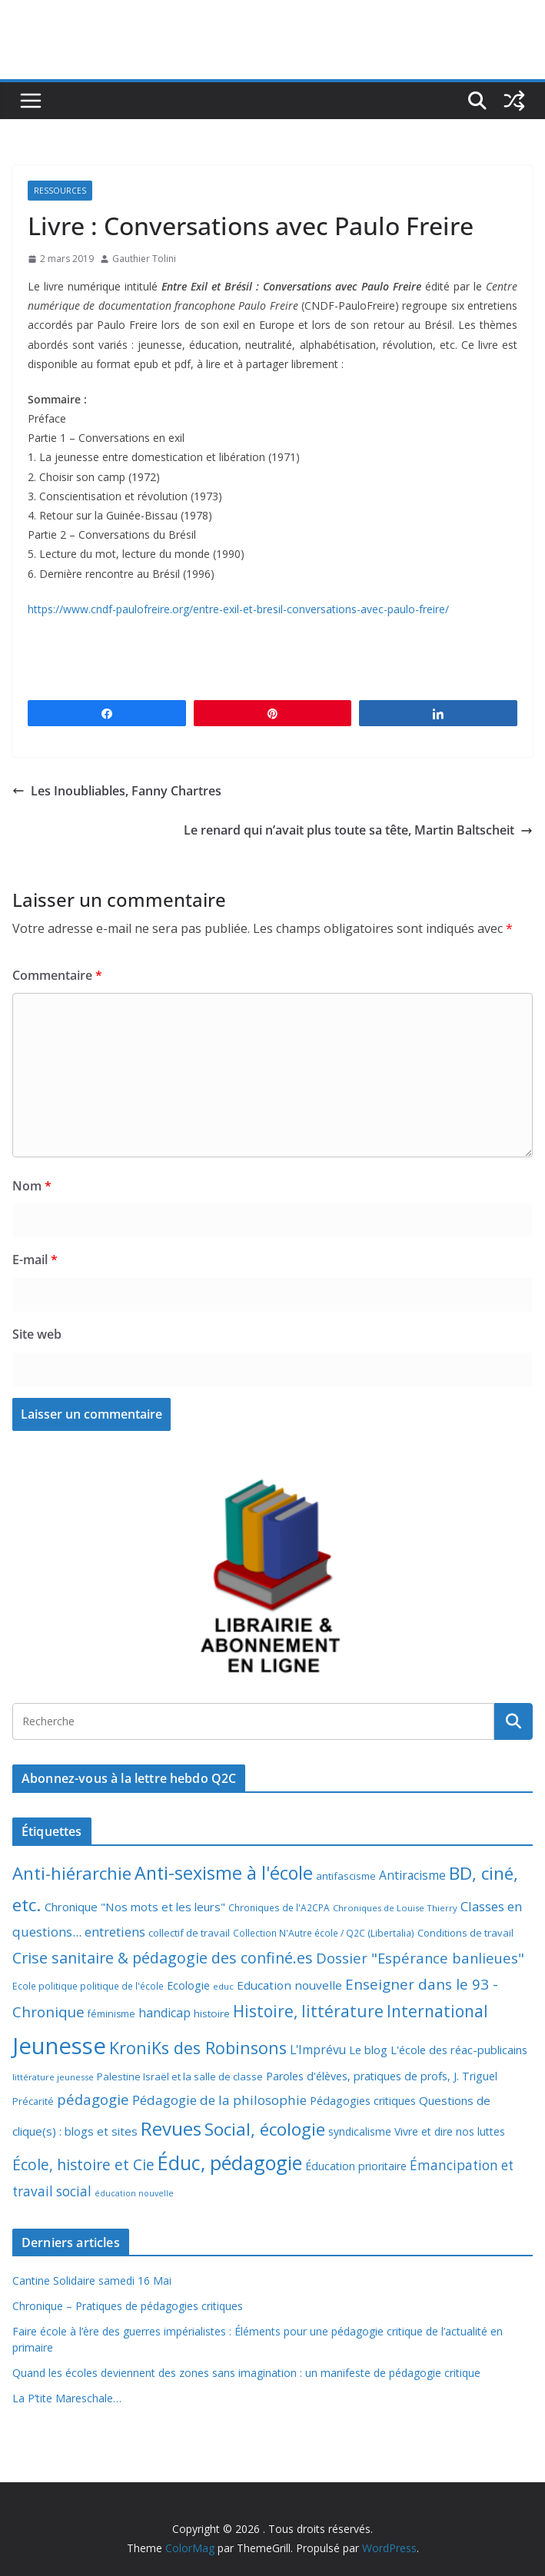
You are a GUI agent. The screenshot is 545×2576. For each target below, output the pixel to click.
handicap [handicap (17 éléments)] (164, 2012)
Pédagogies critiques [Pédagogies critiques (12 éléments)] (363, 2100)
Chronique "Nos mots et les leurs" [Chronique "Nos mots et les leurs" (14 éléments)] (135, 1906)
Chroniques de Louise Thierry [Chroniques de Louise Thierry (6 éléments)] (395, 1908)
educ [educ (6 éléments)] (223, 1986)
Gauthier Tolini (144, 258)
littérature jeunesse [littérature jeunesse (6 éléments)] (53, 2077)
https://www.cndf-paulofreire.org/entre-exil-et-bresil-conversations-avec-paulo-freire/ (238, 609)
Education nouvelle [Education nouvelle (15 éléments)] (289, 1985)
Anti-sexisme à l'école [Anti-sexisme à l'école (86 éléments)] (224, 1873)
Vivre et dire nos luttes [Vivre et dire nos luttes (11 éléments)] (449, 2131)
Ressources (60, 190)
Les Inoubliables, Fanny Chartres (116, 790)
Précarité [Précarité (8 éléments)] (33, 2101)
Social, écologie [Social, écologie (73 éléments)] (264, 2129)
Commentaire (57, 975)
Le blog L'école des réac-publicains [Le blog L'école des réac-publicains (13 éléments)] (438, 2049)
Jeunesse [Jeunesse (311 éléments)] (59, 2045)
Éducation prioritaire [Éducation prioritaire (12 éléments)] (356, 2166)
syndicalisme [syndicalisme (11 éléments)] (359, 2131)
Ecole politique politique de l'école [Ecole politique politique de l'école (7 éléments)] (88, 1986)
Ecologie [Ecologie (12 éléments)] (188, 1985)
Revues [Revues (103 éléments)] (171, 2128)
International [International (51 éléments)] (437, 2011)
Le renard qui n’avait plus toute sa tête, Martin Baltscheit (358, 830)
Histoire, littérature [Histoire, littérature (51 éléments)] (308, 2011)
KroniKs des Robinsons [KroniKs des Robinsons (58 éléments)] (198, 2048)
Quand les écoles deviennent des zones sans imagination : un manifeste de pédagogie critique (246, 2372)
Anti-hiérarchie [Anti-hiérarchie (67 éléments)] (71, 1872)
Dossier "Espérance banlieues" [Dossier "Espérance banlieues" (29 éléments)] (420, 1957)
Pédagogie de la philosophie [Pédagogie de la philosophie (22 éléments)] (219, 2100)
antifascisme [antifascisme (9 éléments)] (346, 1876)
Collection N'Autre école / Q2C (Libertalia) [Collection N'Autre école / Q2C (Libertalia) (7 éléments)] (323, 1933)
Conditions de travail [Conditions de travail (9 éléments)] (465, 1933)
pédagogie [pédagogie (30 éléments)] (93, 2099)
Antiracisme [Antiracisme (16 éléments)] (412, 1875)
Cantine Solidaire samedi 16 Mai (91, 2280)
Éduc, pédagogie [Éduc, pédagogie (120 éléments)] (230, 2162)
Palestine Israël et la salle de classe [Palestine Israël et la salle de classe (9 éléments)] (180, 2076)
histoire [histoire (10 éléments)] (212, 2013)
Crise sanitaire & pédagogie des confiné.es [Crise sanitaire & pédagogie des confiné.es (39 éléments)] (162, 1957)
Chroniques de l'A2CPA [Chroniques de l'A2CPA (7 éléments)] (279, 1907)
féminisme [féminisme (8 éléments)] (111, 2013)
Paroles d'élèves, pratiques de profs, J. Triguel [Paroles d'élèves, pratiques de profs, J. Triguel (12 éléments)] (381, 2076)
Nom (32, 1185)
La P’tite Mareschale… (66, 2398)
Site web (36, 1334)
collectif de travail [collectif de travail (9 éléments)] (189, 1933)
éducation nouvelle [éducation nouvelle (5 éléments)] (134, 2193)
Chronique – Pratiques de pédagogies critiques (127, 2306)
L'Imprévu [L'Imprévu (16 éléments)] (318, 2049)
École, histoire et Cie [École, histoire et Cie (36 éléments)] (83, 2164)
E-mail (35, 1259)
